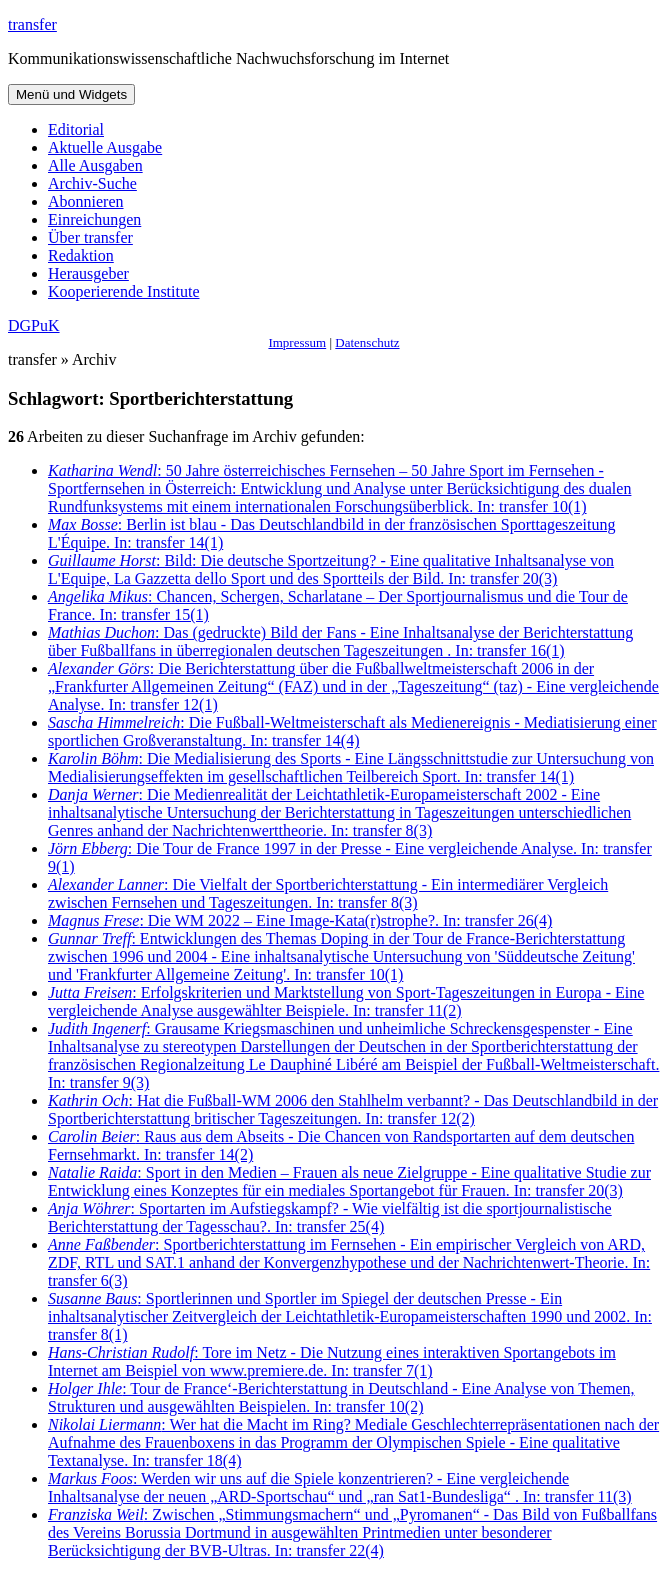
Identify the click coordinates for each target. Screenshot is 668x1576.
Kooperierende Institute (124, 291)
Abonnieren (86, 201)
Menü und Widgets (71, 94)
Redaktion (81, 255)
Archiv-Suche (92, 183)
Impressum (297, 342)
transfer (32, 24)
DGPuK (34, 325)
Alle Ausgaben (95, 165)
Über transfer (90, 237)
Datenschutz (367, 342)
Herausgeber (88, 273)
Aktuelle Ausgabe (105, 147)
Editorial (76, 129)
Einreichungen (94, 219)
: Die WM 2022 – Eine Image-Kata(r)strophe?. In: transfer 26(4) (300, 920)
